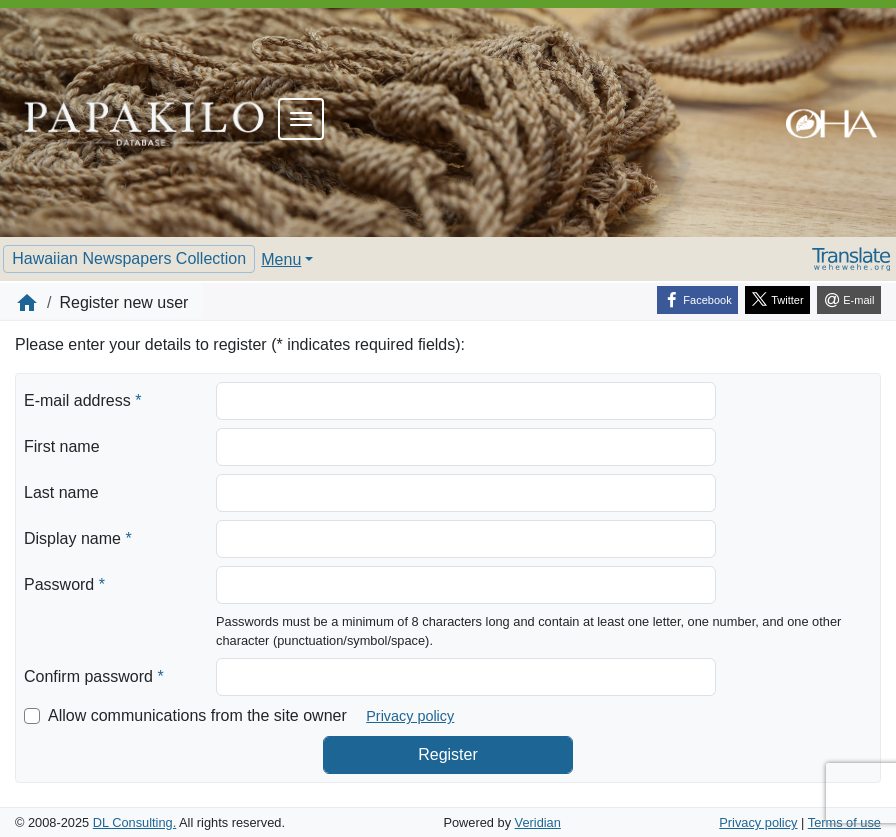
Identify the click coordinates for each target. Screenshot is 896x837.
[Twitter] (777, 300)
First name (62, 446)
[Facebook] (697, 300)
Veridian (538, 822)
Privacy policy (410, 716)
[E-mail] (849, 300)
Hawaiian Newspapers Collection (129, 258)
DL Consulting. (134, 822)
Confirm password (94, 675)
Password (64, 583)
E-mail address (82, 399)
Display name (78, 537)
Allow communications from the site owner (197, 715)
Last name (61, 492)
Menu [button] (281, 259)
